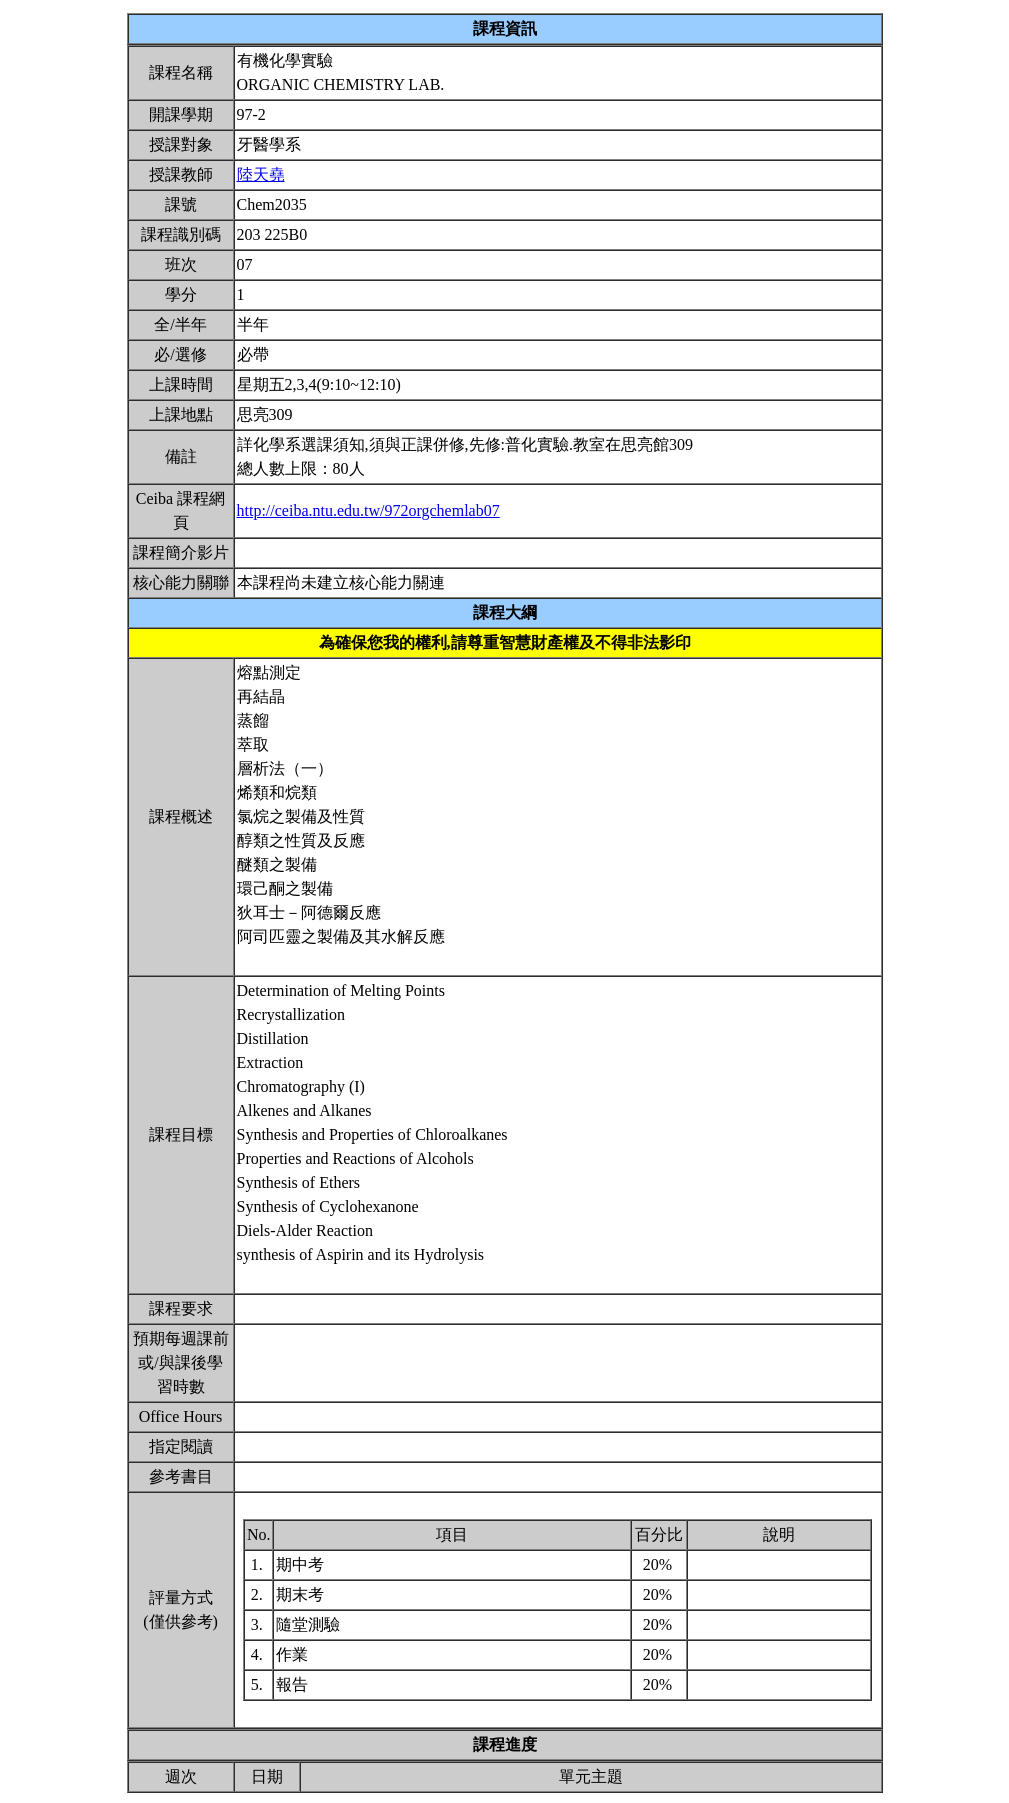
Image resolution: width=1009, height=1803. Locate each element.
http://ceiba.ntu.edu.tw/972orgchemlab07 (368, 510)
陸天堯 (261, 174)
